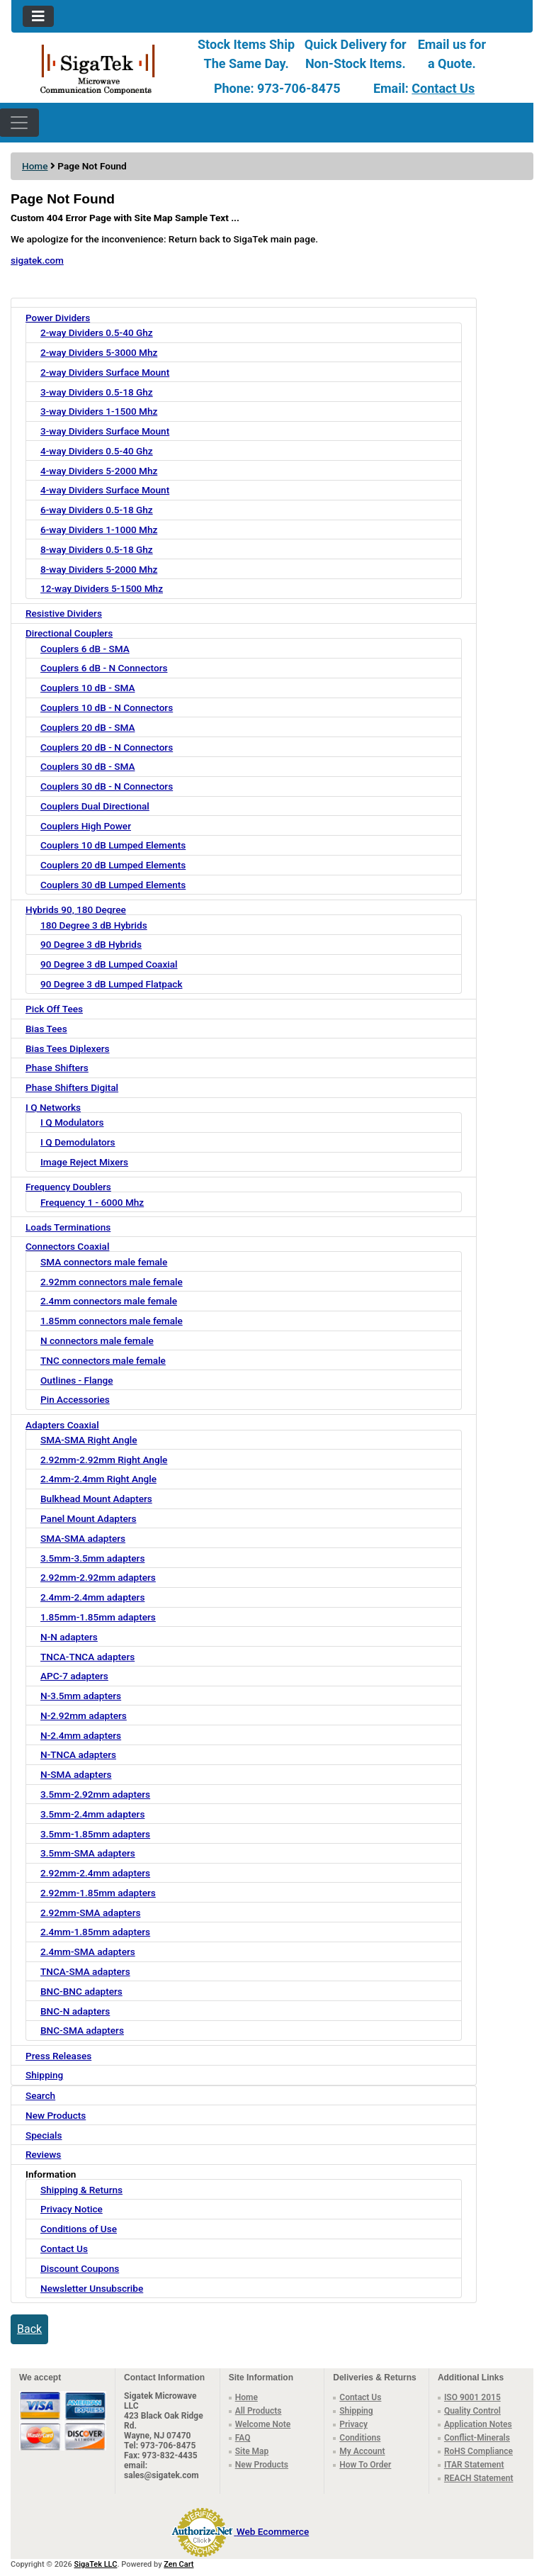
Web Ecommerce (273, 2531)
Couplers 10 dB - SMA (87, 687)
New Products (56, 2115)
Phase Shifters (57, 1067)
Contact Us (443, 88)
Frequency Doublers (68, 1186)
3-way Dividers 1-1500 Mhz (98, 411)
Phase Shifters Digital (72, 1087)
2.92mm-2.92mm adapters (98, 1577)
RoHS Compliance (478, 2451)
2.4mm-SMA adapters (87, 1951)
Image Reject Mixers (84, 1161)
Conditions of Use (78, 2228)
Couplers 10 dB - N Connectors (106, 707)
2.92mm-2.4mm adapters (95, 1872)
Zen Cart (178, 2564)
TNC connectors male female (103, 1360)
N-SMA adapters (75, 1774)
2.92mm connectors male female (111, 1281)
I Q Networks (53, 1107)
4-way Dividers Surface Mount (104, 489)
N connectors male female (97, 1340)
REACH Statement (479, 2478)
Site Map (252, 2451)
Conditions (359, 2438)
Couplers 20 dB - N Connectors (106, 747)
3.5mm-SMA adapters (87, 1853)
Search (40, 2095)
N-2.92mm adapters (83, 1715)
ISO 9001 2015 (472, 2397)
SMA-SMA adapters (82, 1538)
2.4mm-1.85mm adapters (95, 1931)
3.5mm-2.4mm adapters (92, 1814)
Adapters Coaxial (62, 1424)
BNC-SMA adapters (82, 2030)
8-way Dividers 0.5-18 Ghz (96, 549)
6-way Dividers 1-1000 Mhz (98, 529)
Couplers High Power (85, 825)
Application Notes (478, 2424)
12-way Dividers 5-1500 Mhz (101, 588)
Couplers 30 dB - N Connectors (106, 786)
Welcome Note (263, 2424)
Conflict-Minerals (477, 2438)
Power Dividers (58, 317)
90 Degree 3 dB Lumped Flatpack (111, 984)
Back (29, 2329)
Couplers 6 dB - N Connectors (103, 667)
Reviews (43, 2154)
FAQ (243, 2438)
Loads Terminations (68, 1227)
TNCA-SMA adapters (85, 1971)
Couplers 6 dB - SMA (85, 648)
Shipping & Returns (81, 2189)
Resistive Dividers (64, 613)
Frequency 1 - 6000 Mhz (92, 1202)
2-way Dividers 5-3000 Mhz (98, 352)
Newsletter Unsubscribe (91, 2288)
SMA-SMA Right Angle (88, 1439)
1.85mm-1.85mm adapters (98, 1617)
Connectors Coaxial (67, 1246)
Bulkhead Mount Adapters (96, 1498)
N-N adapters (69, 1636)
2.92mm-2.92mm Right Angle (103, 1459)
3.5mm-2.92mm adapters (95, 1794)
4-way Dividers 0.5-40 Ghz (96, 451)
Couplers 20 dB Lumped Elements (113, 864)
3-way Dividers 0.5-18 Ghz (96, 392)
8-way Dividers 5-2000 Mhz (98, 569)
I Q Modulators (71, 1122)
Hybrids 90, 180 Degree (76, 909)
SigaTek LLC (96, 2564)
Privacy (353, 2424)
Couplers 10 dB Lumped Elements (113, 845)
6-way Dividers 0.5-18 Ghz (96, 509)
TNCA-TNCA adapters (87, 1656)
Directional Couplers (69, 633)
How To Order (365, 2465)
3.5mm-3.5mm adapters (92, 1558)
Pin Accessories (75, 1399)
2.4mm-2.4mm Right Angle (98, 1478)
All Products (258, 2411)
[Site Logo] (98, 68)
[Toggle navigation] (38, 16)
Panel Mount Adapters (88, 1518)
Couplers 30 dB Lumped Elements (113, 884)
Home (34, 166)
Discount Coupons (79, 2268)
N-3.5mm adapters (80, 1695)
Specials (44, 2135)
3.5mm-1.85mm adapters (95, 1833)
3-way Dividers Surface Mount (104, 431)
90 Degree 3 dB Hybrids (91, 944)
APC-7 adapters (74, 1675)
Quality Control (472, 2411)
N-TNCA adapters (78, 1754)
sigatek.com (37, 260)
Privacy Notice (71, 2208)
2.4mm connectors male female (108, 1300)
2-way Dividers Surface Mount (104, 372)
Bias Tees (46, 1028)
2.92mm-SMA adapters (90, 1912)
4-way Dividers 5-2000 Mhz (98, 470)
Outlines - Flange (76, 1380)
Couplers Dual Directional (94, 806)
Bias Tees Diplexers (68, 1048)
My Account (362, 2451)
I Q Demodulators (77, 1142)
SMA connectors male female (103, 1261)
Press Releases (58, 2055)
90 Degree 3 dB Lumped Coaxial (109, 964)
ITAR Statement (474, 2465)
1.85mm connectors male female (111, 1320)
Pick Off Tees (54, 1008)
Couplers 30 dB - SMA (87, 766)
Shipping (44, 2075)
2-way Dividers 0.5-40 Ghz (96, 332)
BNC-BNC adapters (81, 1991)
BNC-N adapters (75, 2011)
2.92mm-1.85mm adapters (98, 1892)
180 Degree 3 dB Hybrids (93, 925)
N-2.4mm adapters (80, 1735)
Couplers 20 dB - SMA (87, 727)
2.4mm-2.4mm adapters (92, 1597)
